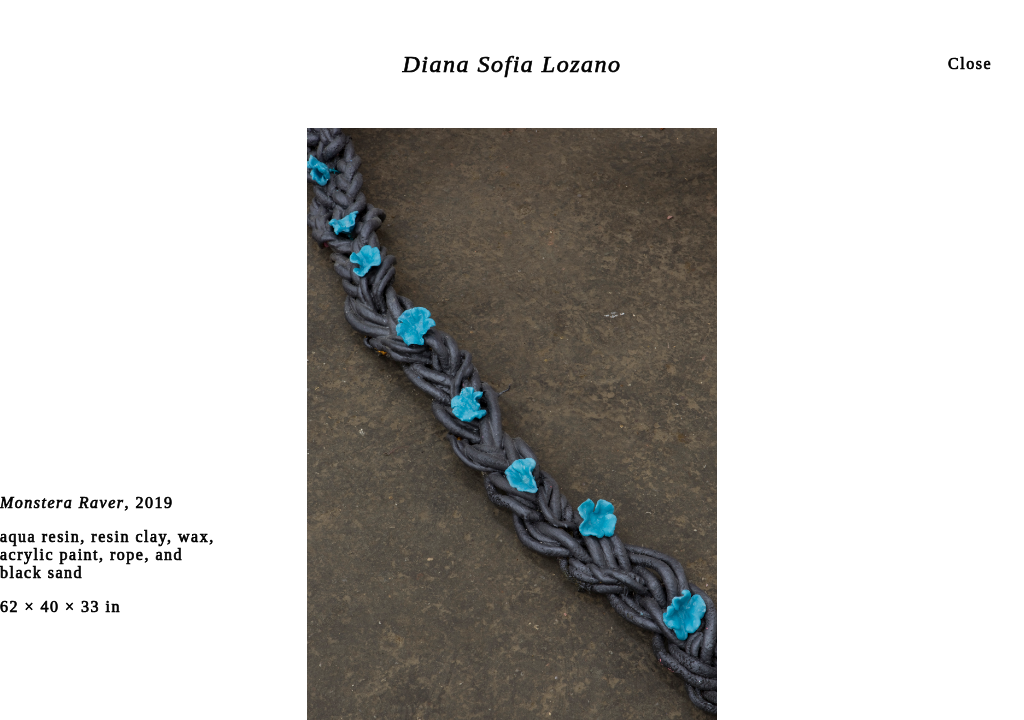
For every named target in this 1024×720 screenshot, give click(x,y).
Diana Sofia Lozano (511, 64)
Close (970, 63)
